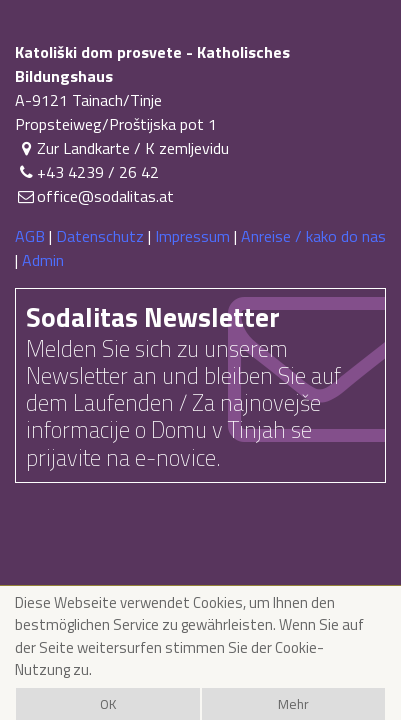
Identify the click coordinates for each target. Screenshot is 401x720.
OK (108, 704)
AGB (30, 236)
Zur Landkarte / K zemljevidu (122, 148)
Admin (43, 260)
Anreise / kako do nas (313, 236)
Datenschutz (100, 236)
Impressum (192, 236)
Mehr (293, 704)
